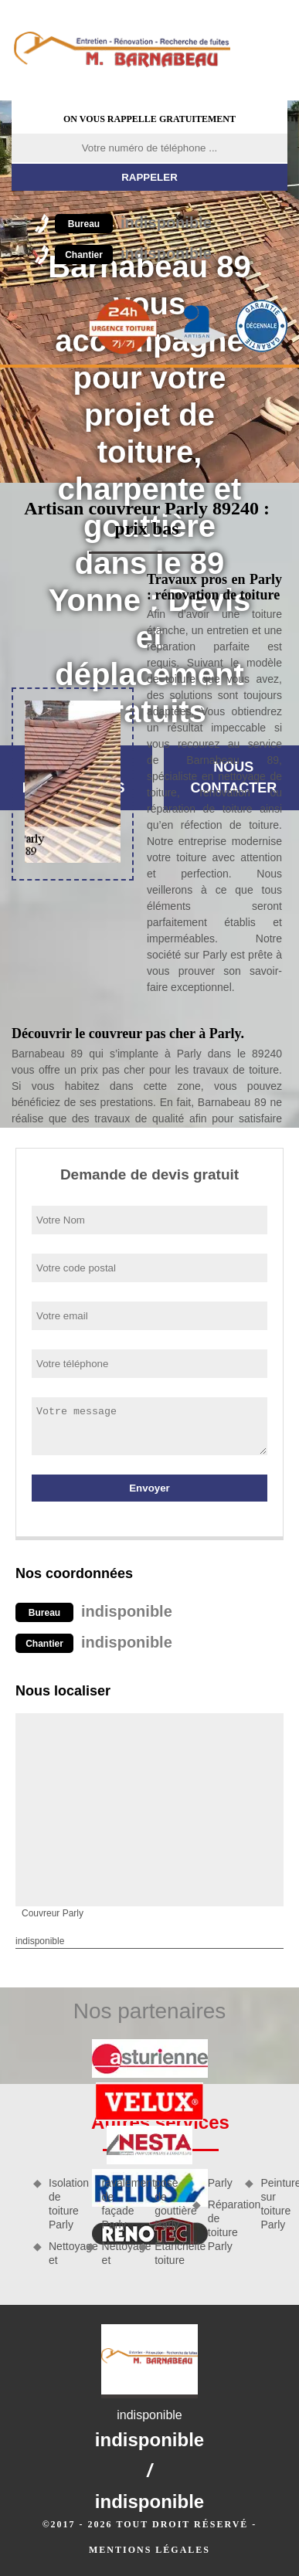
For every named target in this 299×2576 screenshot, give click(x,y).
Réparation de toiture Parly (221, 2225)
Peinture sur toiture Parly (273, 2204)
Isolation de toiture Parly (62, 2204)
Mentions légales (149, 2549)
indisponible (133, 222)
